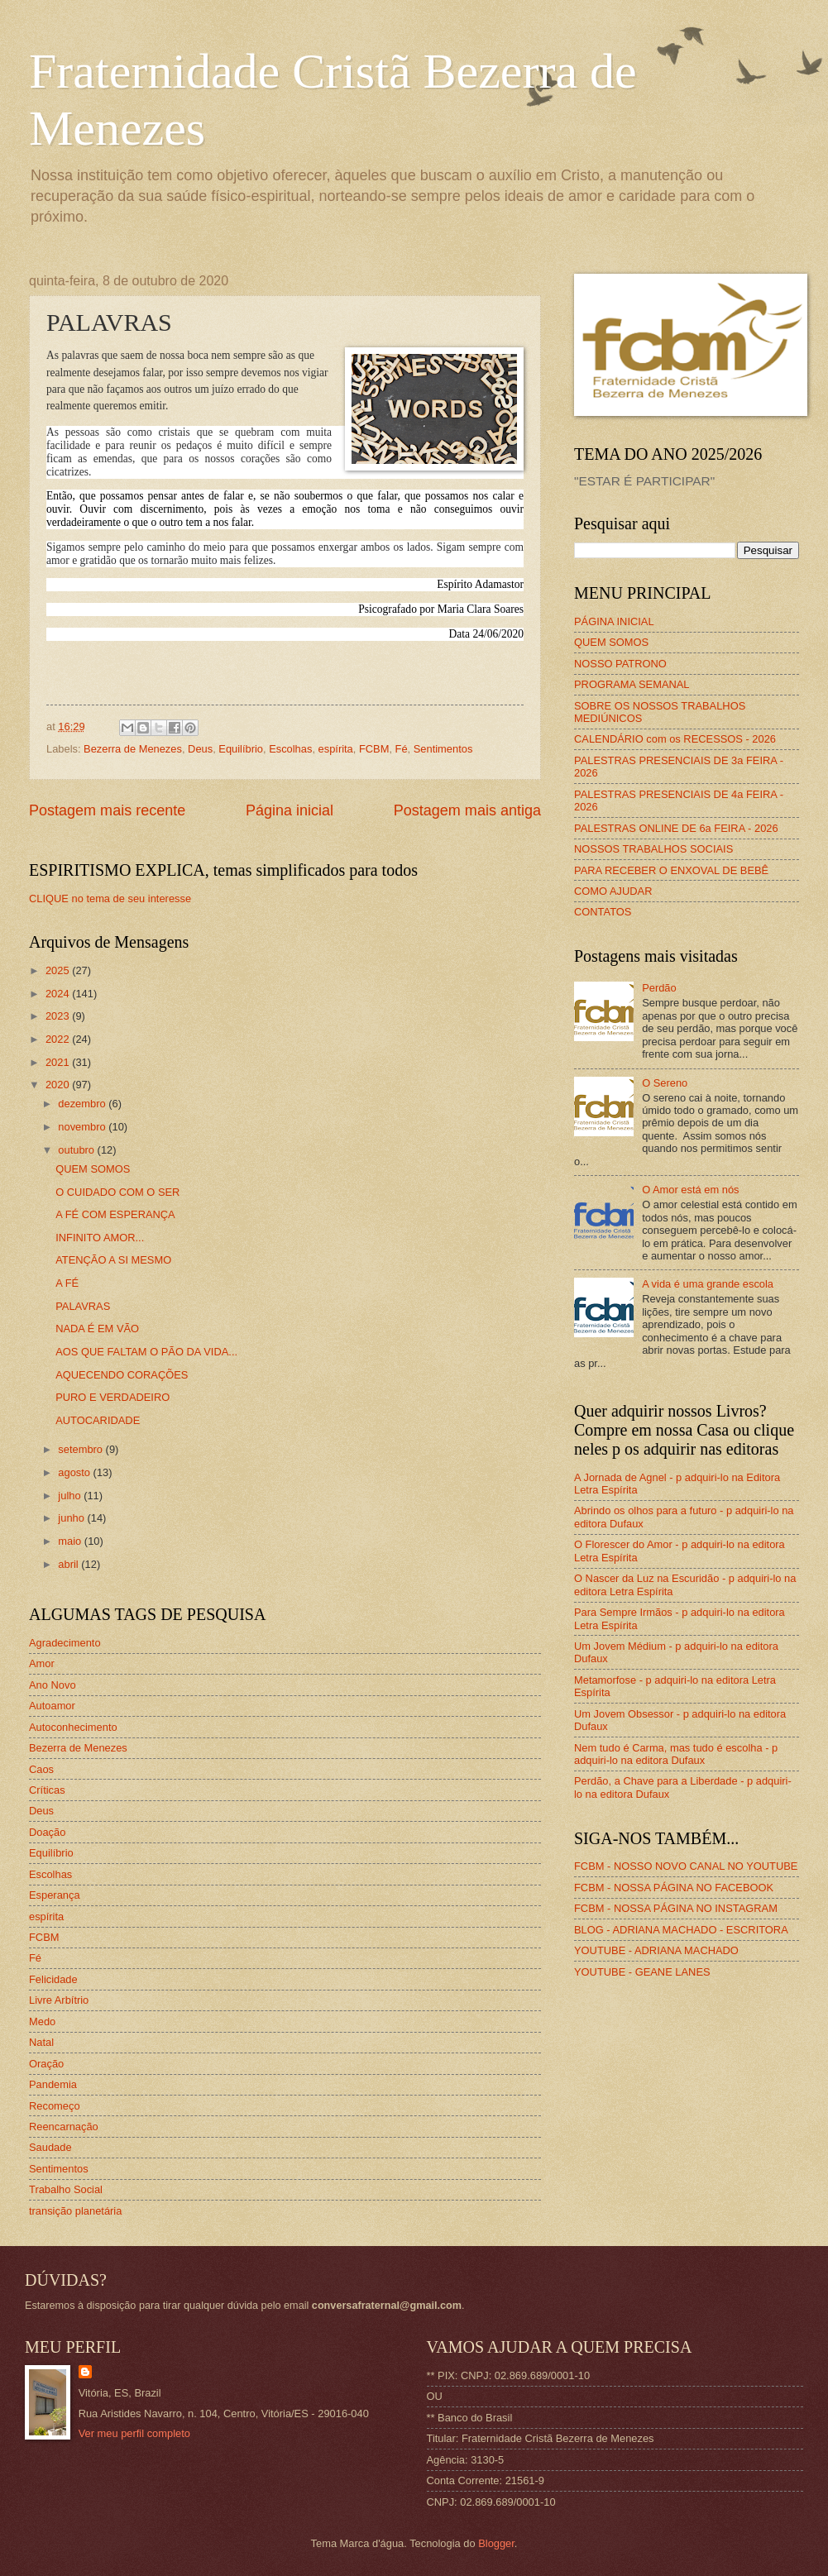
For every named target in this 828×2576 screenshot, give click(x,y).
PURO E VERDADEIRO (112, 1397)
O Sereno (664, 1083)
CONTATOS (602, 912)
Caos (41, 1769)
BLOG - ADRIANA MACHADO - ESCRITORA (681, 1930)
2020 (58, 1084)
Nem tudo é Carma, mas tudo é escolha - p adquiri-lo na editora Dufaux (676, 1754)
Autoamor (52, 1705)
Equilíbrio (240, 749)
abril (69, 1564)
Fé (401, 749)
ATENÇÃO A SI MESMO (113, 1260)
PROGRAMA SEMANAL (632, 684)
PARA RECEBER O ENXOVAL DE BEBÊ (671, 870)
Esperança (54, 1895)
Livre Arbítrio (59, 2000)
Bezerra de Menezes (133, 749)
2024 (58, 993)
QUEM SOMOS (92, 1169)
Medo (42, 2021)
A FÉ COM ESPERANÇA (115, 1214)
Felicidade (53, 1979)
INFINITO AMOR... (99, 1237)
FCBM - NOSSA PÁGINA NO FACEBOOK (673, 1887)
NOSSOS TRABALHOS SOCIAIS (653, 849)
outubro (77, 1150)
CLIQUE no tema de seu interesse (110, 898)
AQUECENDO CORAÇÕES (121, 1375)
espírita (335, 749)
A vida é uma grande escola (707, 1284)
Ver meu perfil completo (134, 2433)
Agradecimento (65, 1643)
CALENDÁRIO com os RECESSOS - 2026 (675, 739)
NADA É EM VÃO (97, 1328)
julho (71, 1495)
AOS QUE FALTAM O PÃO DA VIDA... (146, 1351)
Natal (41, 2042)
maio (71, 1541)
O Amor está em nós (690, 1189)
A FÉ (67, 1283)
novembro (83, 1127)
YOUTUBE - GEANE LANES (642, 1972)
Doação (47, 1832)
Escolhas (290, 749)
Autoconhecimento (73, 1727)
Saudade (50, 2147)
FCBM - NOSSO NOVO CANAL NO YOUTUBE (685, 1866)
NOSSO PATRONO (620, 663)
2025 (58, 970)
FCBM (374, 749)
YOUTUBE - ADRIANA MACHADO (656, 1950)
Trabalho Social (66, 2189)
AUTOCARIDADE (97, 1420)
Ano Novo (52, 1685)
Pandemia (53, 2084)
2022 (58, 1039)
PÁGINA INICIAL (614, 621)
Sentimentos (443, 749)
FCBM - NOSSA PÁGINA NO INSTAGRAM (676, 1908)
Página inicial (289, 810)
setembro (81, 1449)
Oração (46, 2063)
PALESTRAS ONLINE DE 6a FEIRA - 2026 (676, 828)
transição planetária (75, 2211)
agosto (75, 1472)
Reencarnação (63, 2126)
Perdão (659, 988)
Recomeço (54, 2106)
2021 (58, 1062)
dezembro (83, 1103)
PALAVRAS (82, 1306)
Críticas (47, 1790)
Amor (42, 1663)
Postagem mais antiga (467, 810)
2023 (58, 1016)
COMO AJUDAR (613, 891)
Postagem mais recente (107, 810)
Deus (200, 749)
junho (72, 1518)
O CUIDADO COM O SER (117, 1192)
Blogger (496, 2543)
